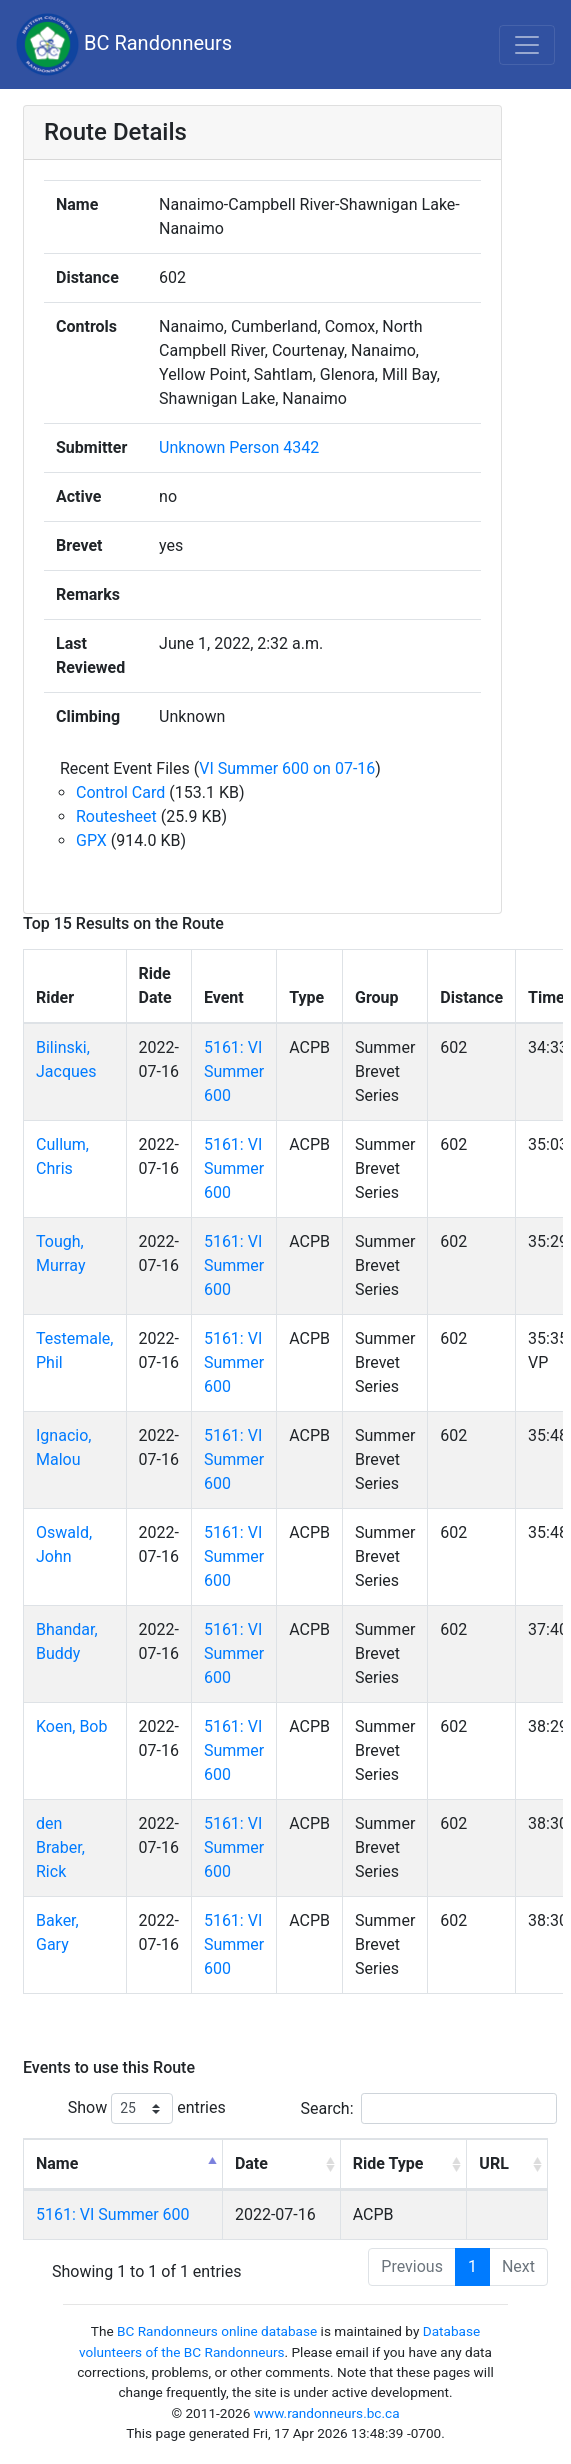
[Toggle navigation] (527, 45)
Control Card (120, 792)
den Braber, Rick (60, 1847)
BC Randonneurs (124, 44)
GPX (91, 840)
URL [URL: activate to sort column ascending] (493, 2163)
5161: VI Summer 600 (234, 1071)
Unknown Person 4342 (239, 447)
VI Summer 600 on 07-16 (287, 768)
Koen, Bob (71, 1726)
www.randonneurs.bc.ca (327, 2413)
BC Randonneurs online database (217, 2331)
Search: (429, 2108)
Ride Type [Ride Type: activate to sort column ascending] (388, 2163)
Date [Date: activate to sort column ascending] (251, 2163)
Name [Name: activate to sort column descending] (57, 2163)
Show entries (147, 2108)
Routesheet (116, 816)
